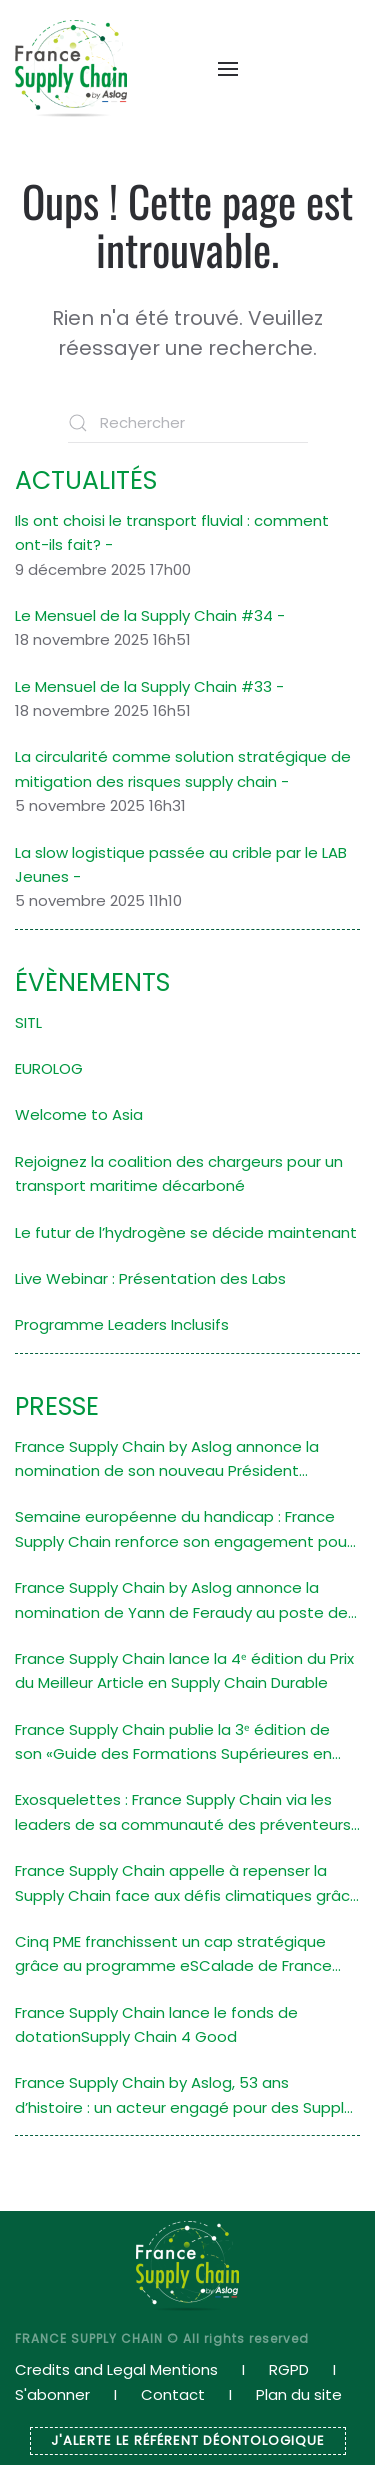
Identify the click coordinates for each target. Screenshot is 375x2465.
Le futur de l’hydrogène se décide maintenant (186, 1232)
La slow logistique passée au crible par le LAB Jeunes (181, 864)
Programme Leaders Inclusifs (122, 1324)
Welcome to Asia (79, 1114)
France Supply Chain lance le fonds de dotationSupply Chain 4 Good (156, 2024)
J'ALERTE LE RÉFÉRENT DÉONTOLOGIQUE (188, 2440)
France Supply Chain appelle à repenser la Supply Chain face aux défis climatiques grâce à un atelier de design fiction (187, 1884)
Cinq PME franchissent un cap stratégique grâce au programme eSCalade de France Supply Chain (173, 1955)
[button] (218, 69)
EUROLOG (49, 1068)
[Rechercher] (188, 423)
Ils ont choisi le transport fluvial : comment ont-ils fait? (172, 532)
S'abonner (52, 2394)
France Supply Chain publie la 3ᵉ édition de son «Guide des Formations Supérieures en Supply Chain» (173, 1743)
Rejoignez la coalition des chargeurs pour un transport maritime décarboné (179, 1173)
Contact (173, 2394)
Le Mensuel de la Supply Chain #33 (143, 686)
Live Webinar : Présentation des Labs (150, 1278)
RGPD (289, 2369)
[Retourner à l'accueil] (71, 68)
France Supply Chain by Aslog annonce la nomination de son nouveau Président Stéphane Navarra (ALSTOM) (167, 1460)
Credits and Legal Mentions (116, 2369)
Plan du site (299, 2394)
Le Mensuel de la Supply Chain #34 (144, 615)
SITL (28, 1022)
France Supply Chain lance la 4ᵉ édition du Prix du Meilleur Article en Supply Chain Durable (184, 1670)
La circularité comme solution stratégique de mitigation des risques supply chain (183, 768)
